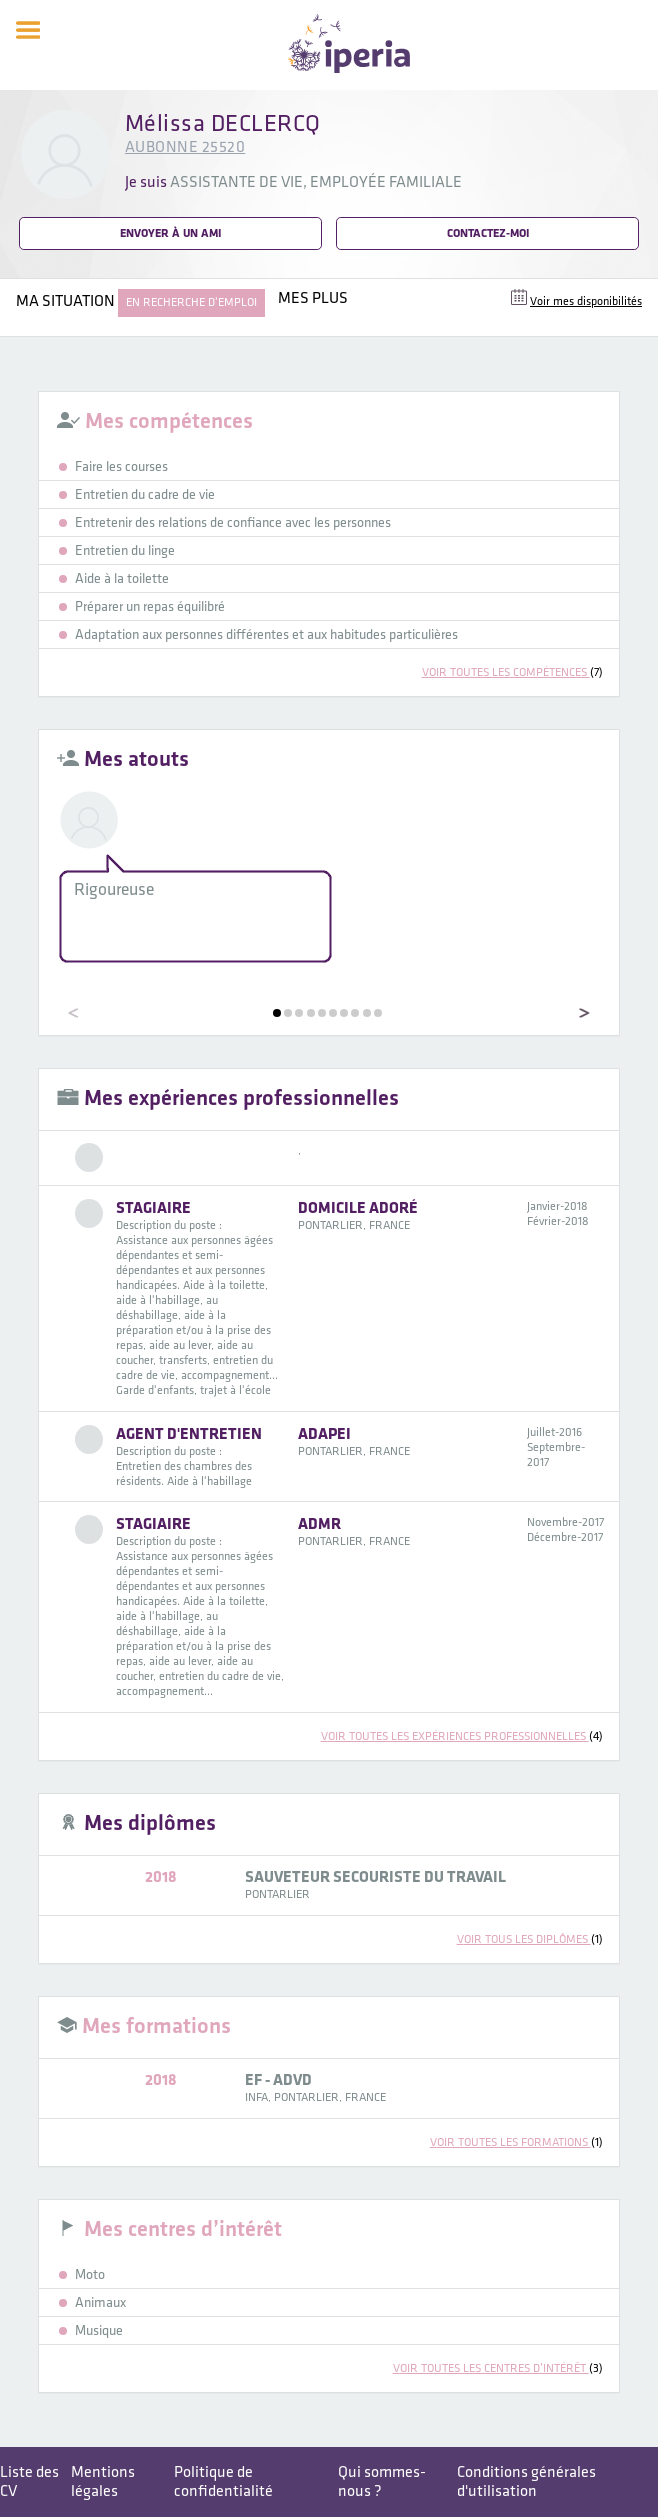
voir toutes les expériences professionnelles (462, 1736)
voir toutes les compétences (512, 672)
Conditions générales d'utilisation (526, 2482)
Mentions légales (103, 2482)
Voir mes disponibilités (586, 301)
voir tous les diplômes (530, 1939)
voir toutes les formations (516, 2142)
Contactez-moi (488, 233)
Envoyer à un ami (170, 233)
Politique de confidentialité (223, 2482)
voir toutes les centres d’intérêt (498, 2368)
